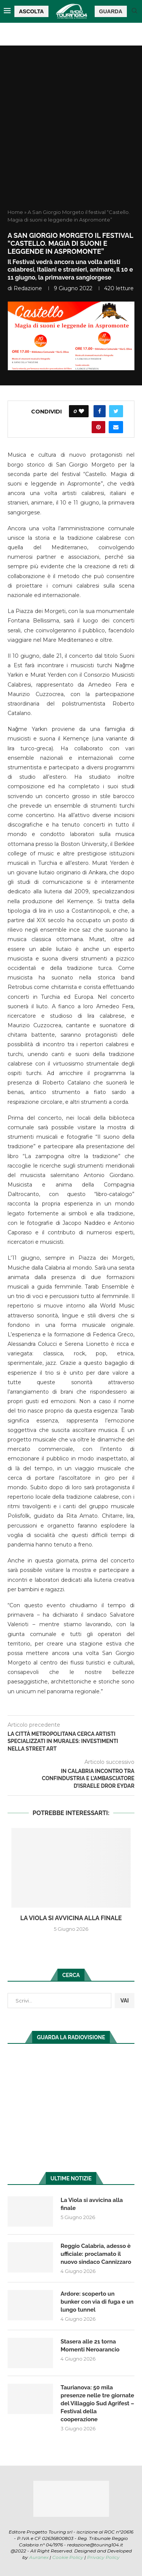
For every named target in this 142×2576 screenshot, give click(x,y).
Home (15, 212)
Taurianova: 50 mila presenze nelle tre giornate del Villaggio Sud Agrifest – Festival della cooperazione (97, 2403)
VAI (124, 2001)
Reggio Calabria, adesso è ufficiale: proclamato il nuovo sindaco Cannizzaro (96, 2254)
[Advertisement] (71, 134)
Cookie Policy (67, 2557)
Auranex (38, 2557)
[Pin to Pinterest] (98, 427)
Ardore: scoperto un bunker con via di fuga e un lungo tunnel (97, 2301)
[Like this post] (81, 411)
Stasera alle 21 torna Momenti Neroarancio (90, 2345)
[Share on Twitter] (116, 411)
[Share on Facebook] (100, 411)
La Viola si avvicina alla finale (71, 1918)
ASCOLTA (31, 11)
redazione (28, 288)
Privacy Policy (103, 2557)
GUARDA (110, 11)
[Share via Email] (116, 427)
